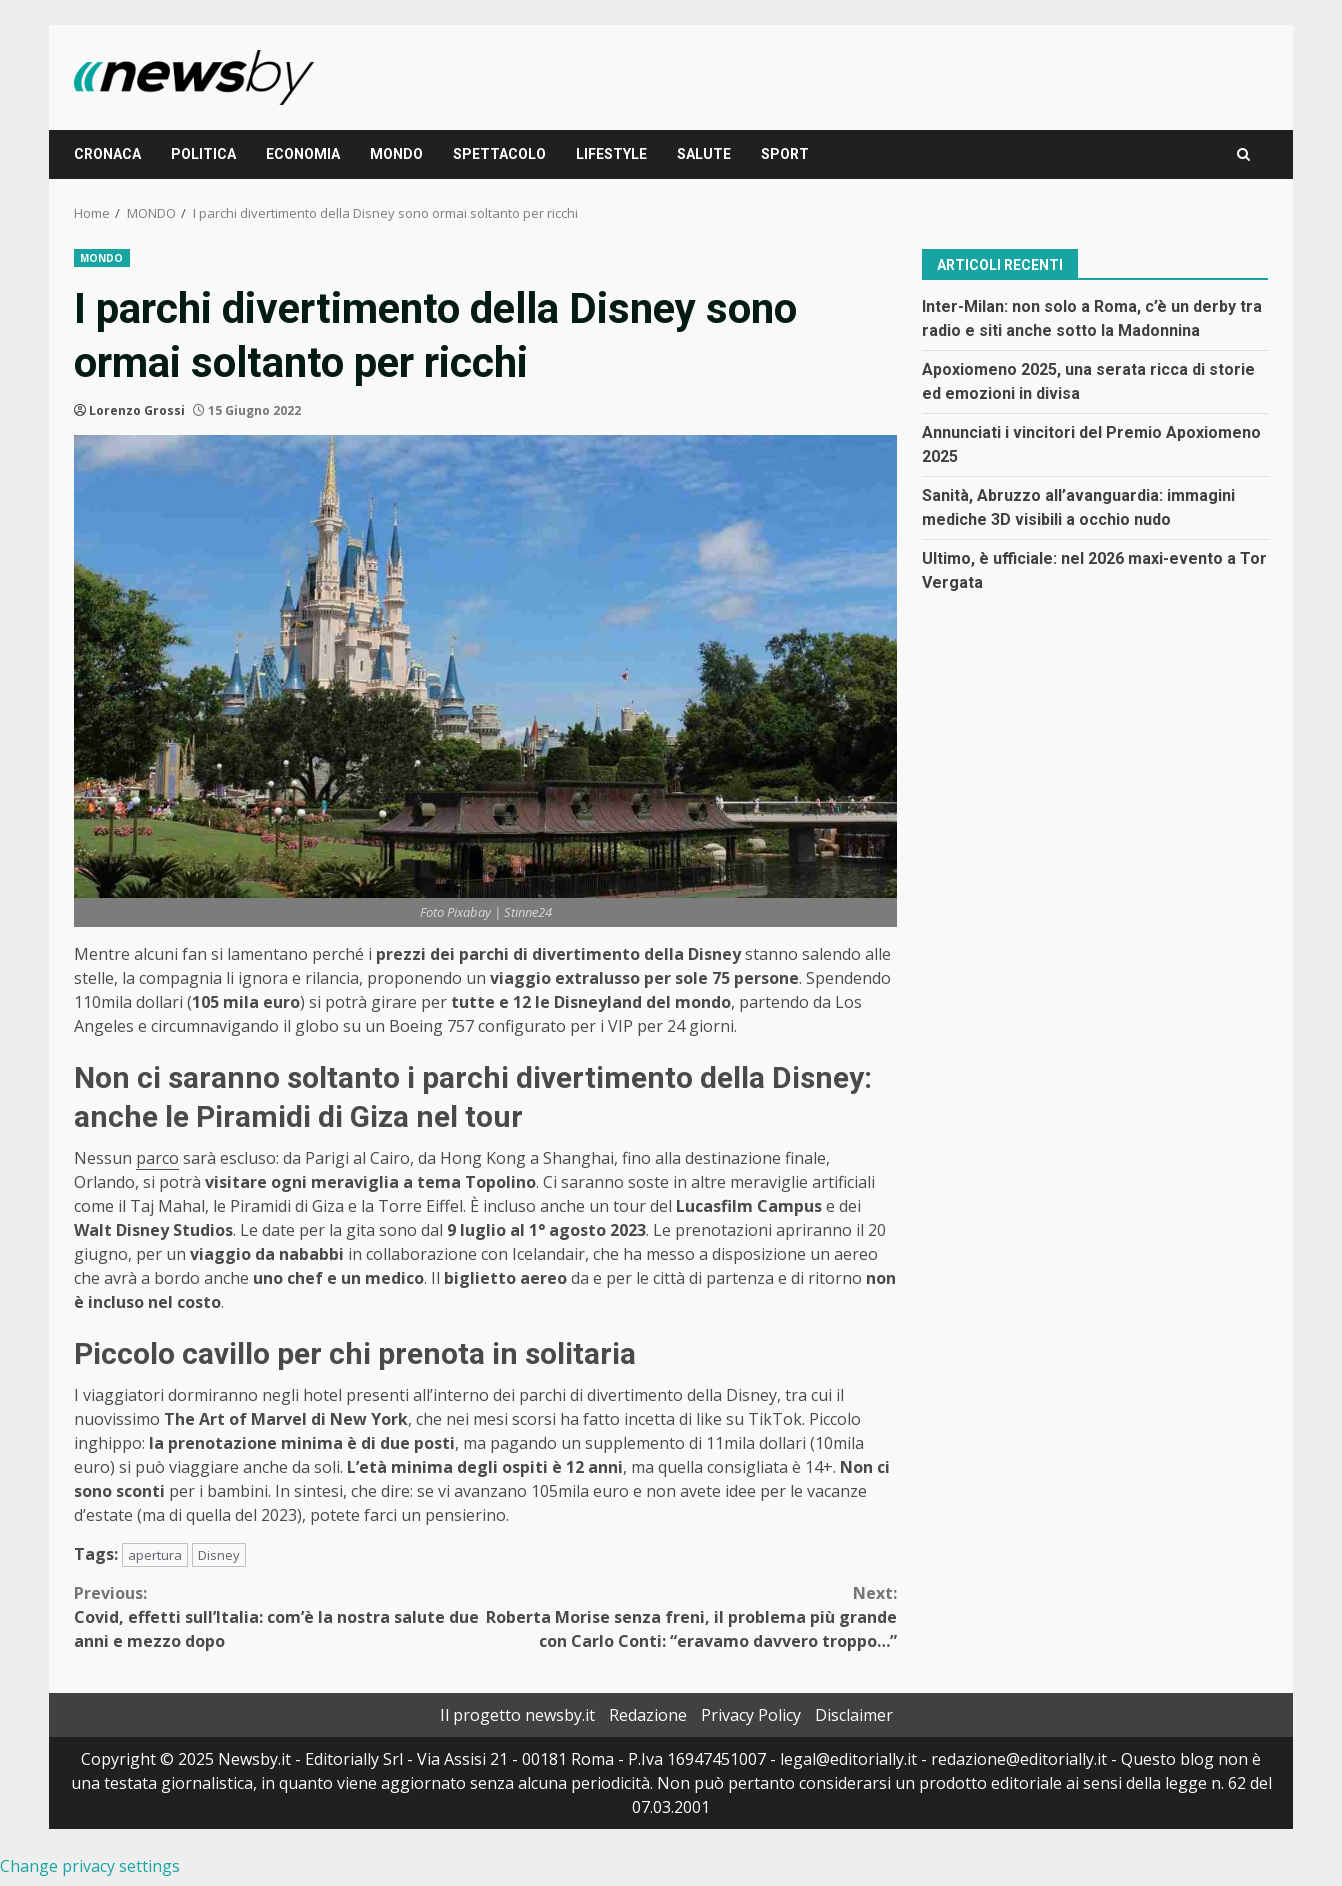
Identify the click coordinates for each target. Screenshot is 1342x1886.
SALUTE (704, 154)
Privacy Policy (751, 1715)
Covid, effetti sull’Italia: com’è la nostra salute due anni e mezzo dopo (280, 1616)
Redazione (648, 1715)
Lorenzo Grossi (137, 410)
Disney (219, 1555)
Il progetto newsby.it (517, 1715)
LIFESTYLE (611, 154)
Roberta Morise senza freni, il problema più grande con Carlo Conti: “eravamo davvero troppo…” (692, 1616)
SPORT (785, 154)
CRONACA (107, 154)
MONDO (396, 154)
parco (157, 1158)
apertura (155, 1555)
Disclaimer (854, 1715)
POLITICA (203, 154)
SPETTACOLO (499, 154)
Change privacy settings (90, 1866)
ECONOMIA (303, 154)
